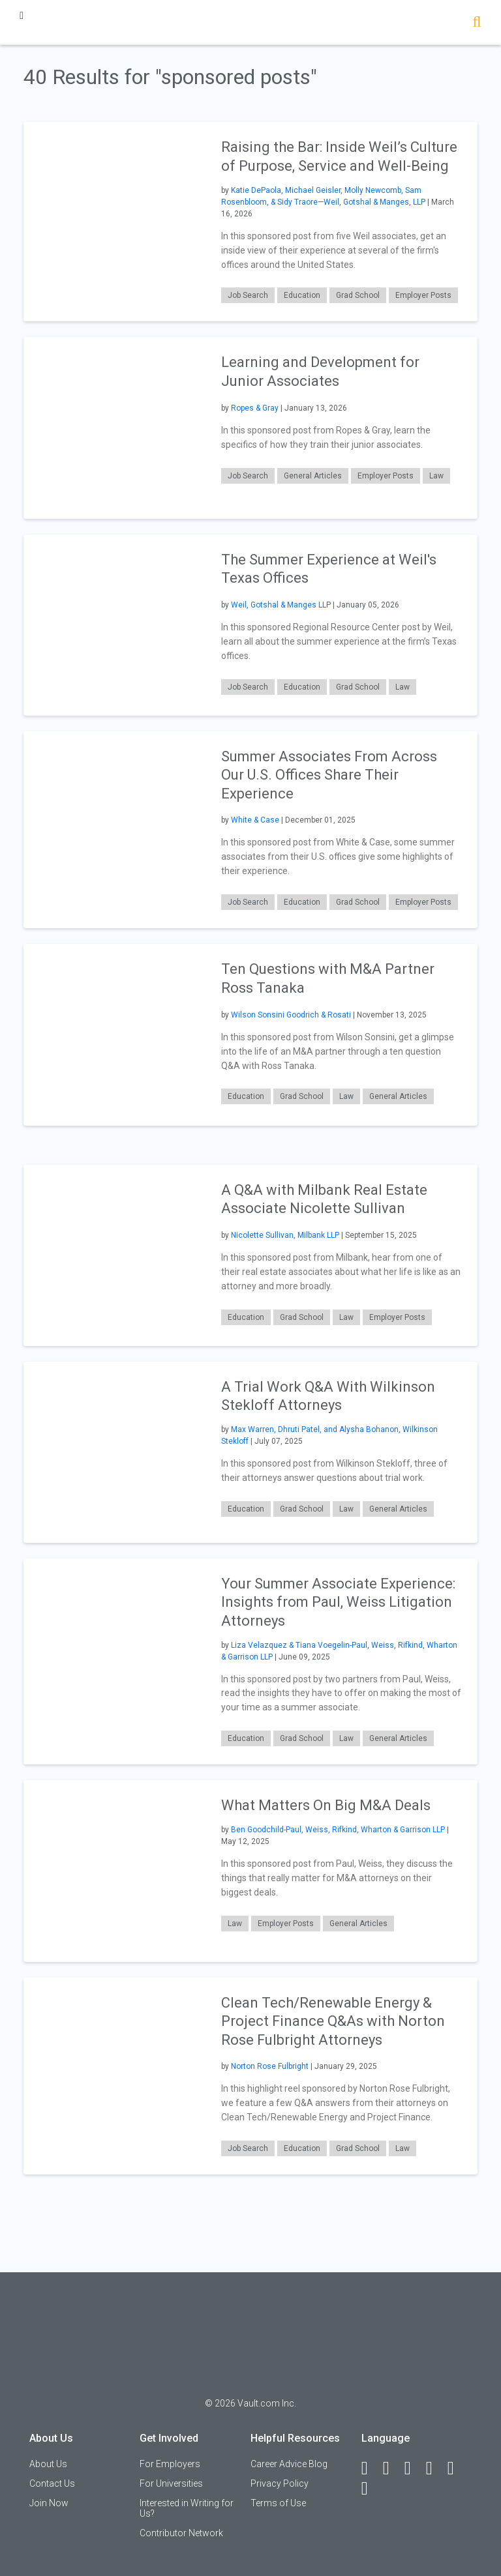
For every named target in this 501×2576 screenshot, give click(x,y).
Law (436, 475)
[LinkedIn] (392, 2468)
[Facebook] (370, 2468)
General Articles (313, 475)
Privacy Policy (279, 2483)
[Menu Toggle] (21, 15)
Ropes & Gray (255, 408)
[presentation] (114, 221)
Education (302, 295)
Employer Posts (423, 295)
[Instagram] (435, 2468)
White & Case (255, 820)
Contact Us (52, 2483)
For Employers (170, 2464)
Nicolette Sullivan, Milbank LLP (285, 1235)
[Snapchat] (370, 2488)
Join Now (48, 2503)
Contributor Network (181, 2533)
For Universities (171, 2483)
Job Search (248, 295)
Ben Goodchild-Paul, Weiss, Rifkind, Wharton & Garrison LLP (338, 1829)
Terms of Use (278, 2503)
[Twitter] (413, 2468)
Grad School (358, 295)
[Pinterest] (457, 2468)
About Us (48, 2464)
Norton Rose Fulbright (270, 2066)
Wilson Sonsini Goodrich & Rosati (291, 1014)
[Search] (476, 23)
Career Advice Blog (288, 2464)
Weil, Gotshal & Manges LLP (281, 604)
